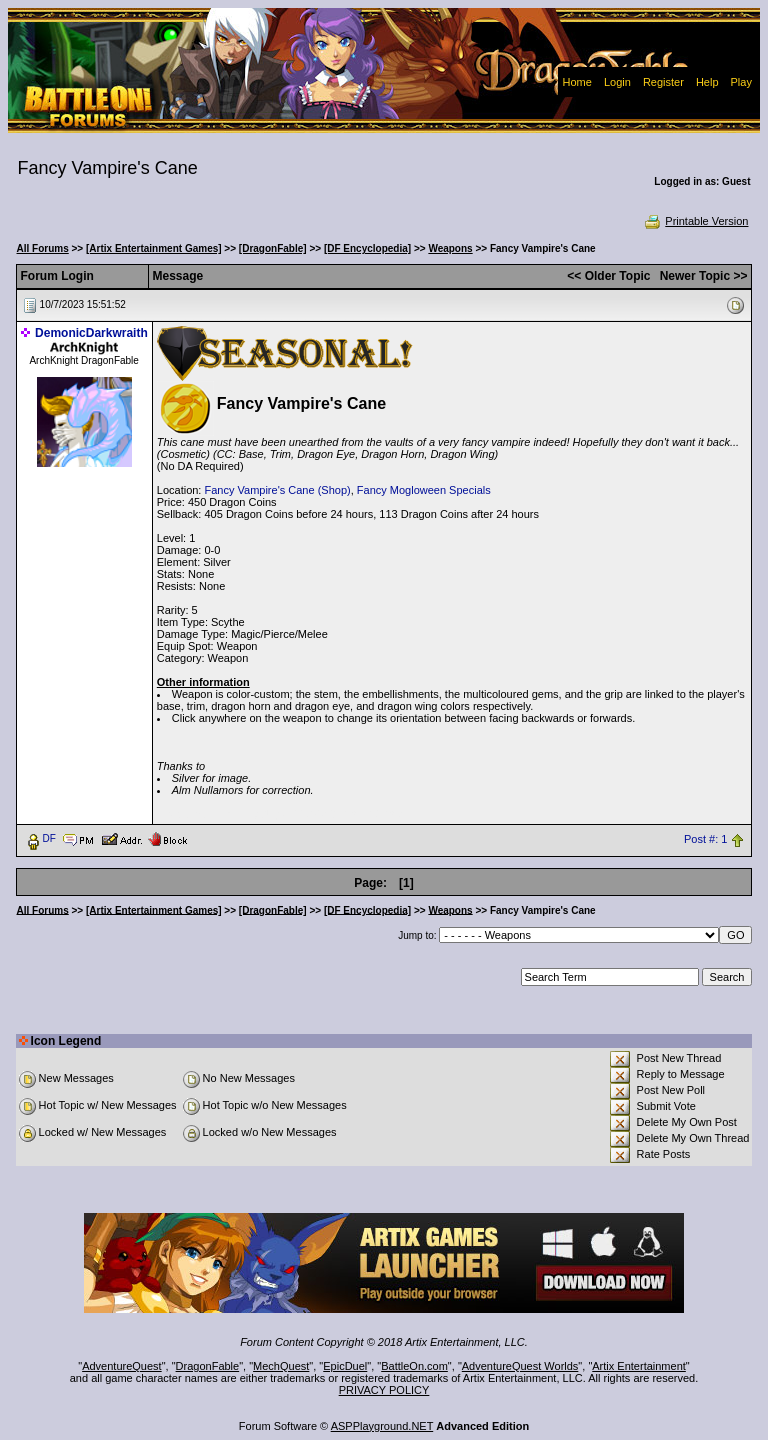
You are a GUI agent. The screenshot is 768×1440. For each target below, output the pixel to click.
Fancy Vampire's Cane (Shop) (277, 490)
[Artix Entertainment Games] (154, 248)
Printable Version (695, 221)
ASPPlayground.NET (382, 1426)
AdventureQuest (122, 1366)
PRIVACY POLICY (384, 1390)
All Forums (43, 248)
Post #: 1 (705, 839)
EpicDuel (345, 1366)
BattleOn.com (414, 1366)
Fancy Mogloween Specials (424, 490)
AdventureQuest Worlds (520, 1366)
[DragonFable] (273, 248)
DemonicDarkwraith (91, 333)
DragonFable (208, 1366)
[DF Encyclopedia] (367, 248)
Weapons (450, 248)
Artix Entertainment (639, 1366)
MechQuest (281, 1366)
